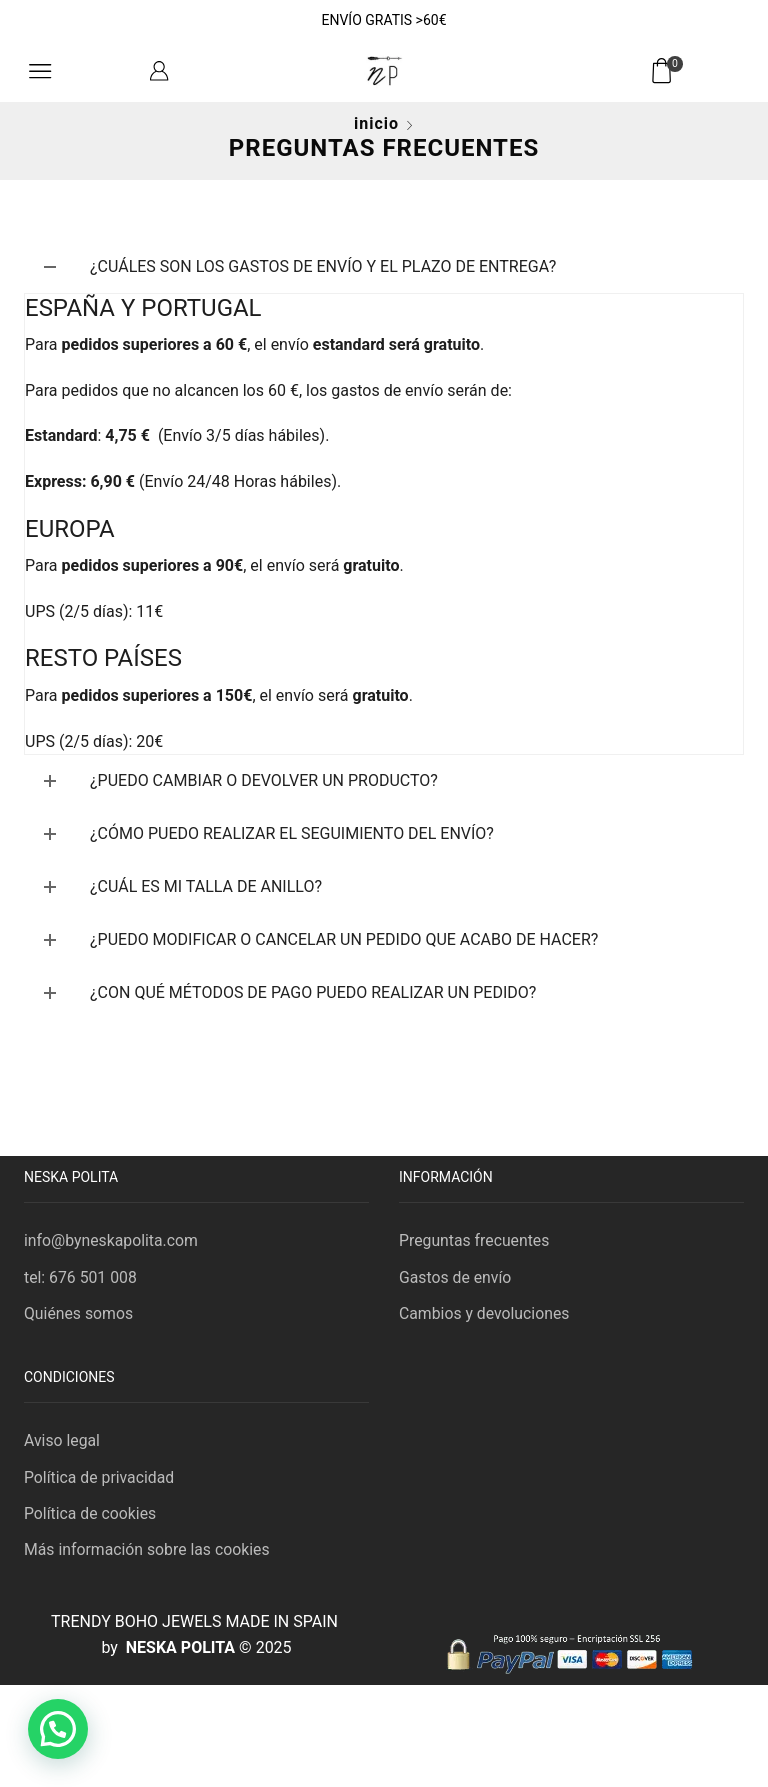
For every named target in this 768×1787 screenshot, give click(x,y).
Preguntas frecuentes (475, 1240)
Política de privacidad (100, 1478)
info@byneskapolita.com (112, 1240)
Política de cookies (91, 1514)
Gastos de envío (456, 1277)
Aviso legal (62, 1441)
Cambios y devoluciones (485, 1313)
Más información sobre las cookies (148, 1551)
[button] (58, 1729)
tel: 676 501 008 (81, 1277)
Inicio (376, 123)
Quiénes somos (79, 1313)
